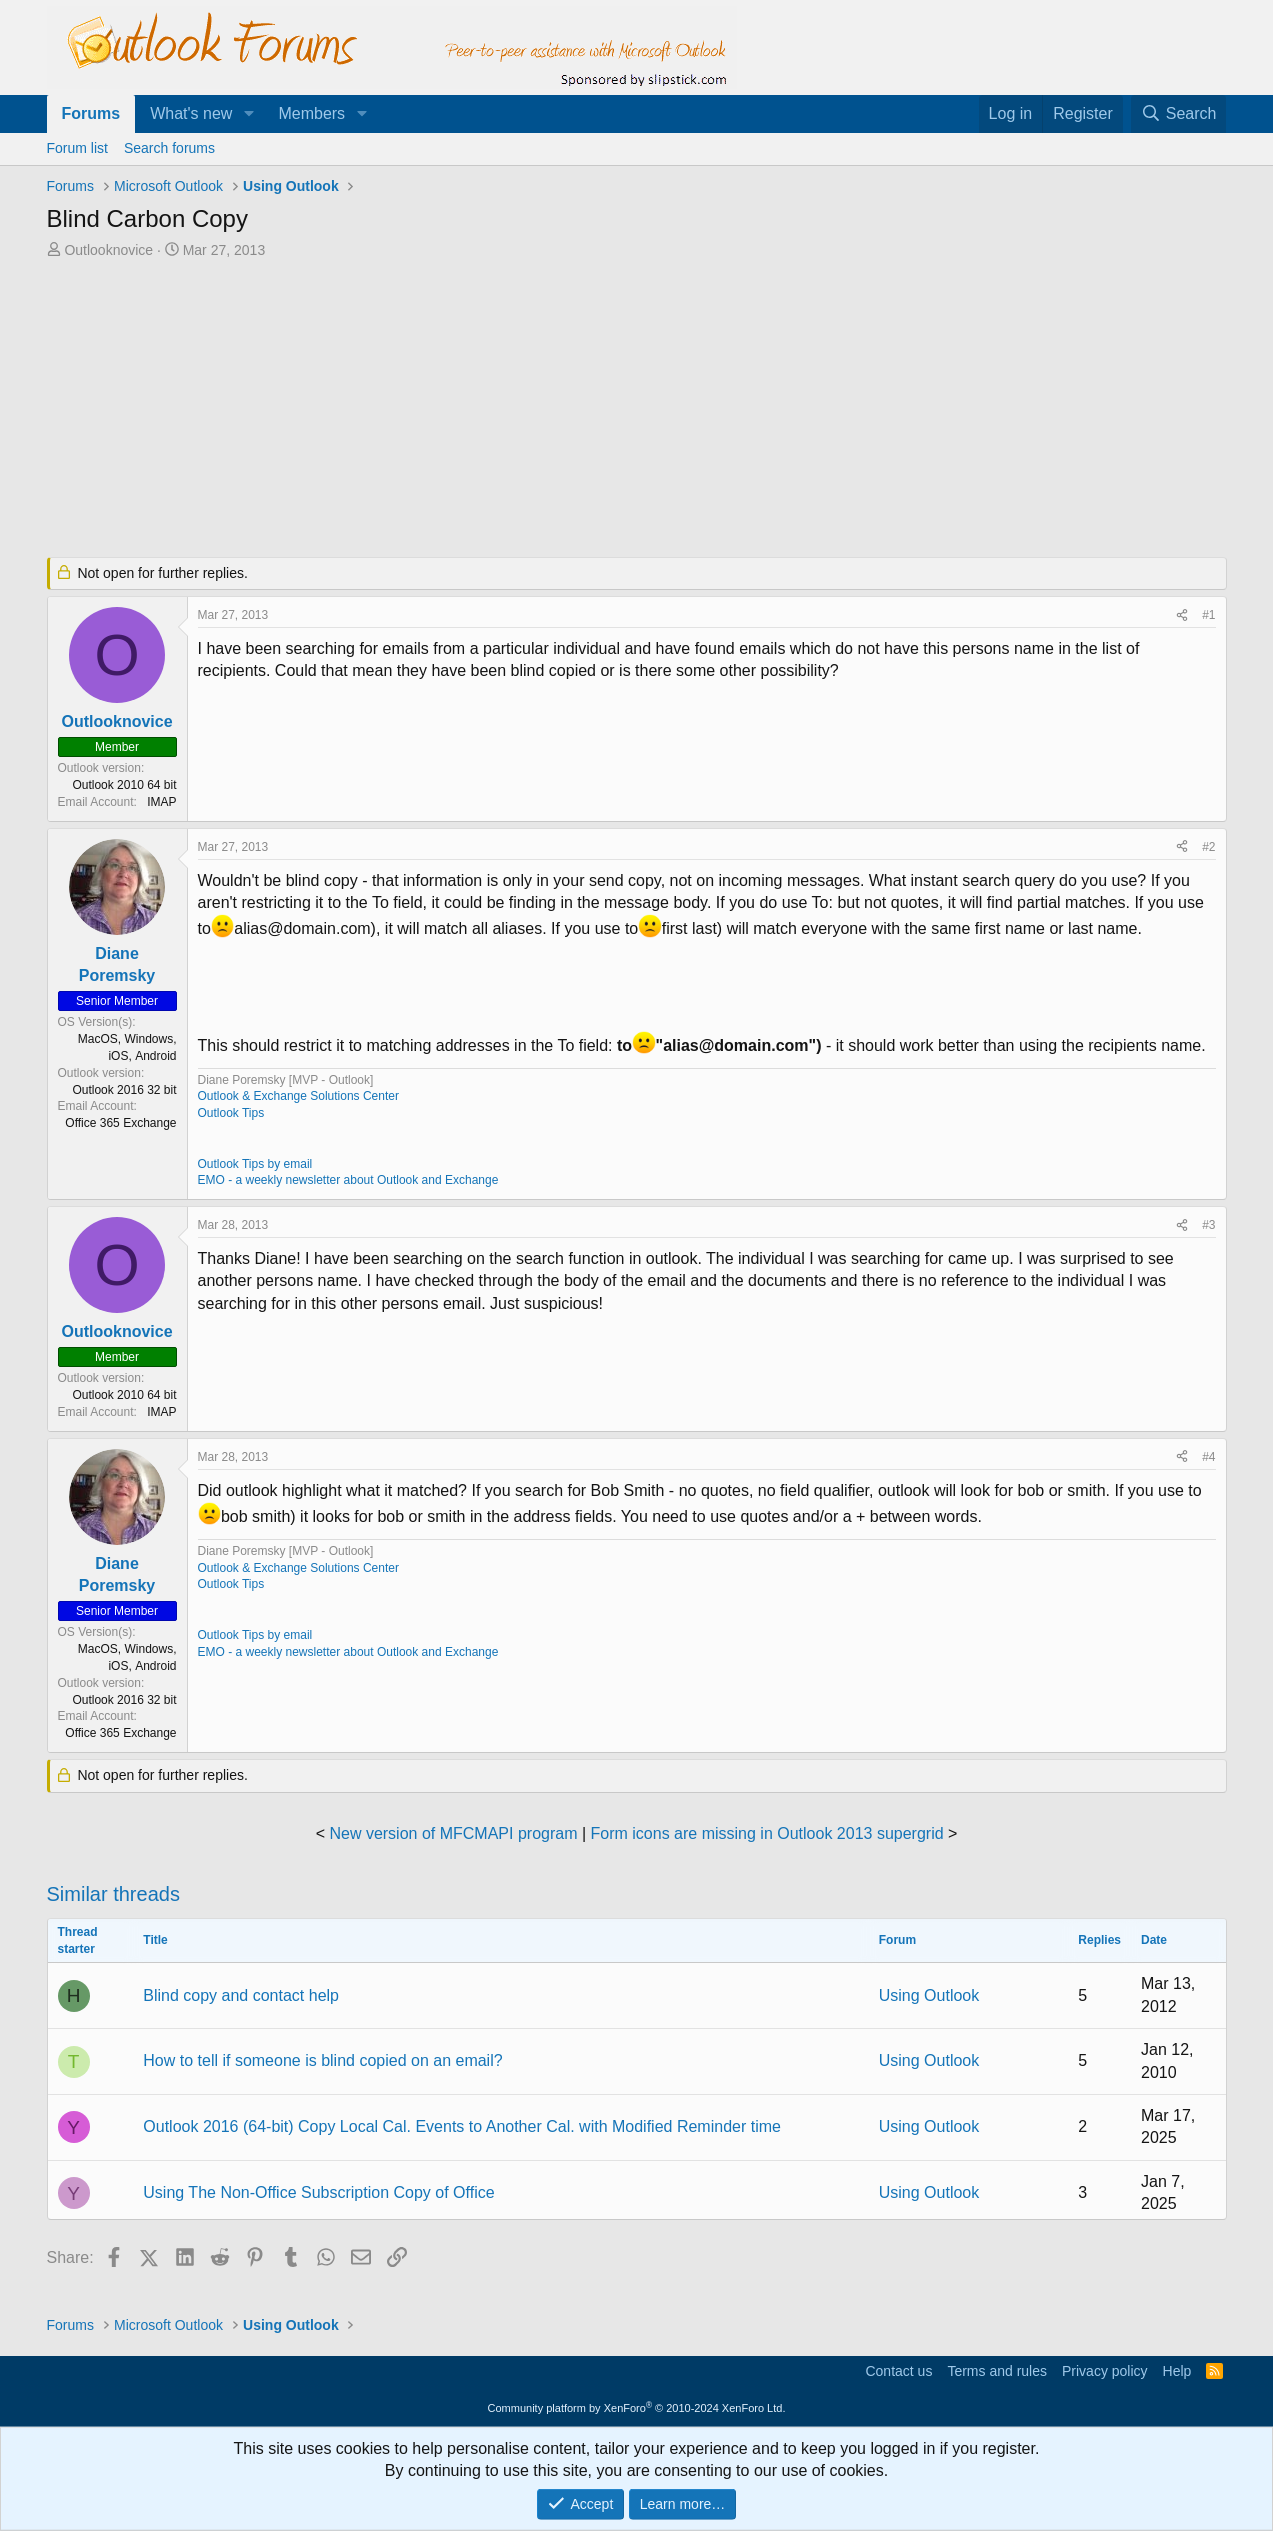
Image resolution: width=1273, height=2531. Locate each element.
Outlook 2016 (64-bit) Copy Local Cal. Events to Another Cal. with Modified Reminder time (462, 2126)
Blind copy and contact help (241, 1995)
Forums (91, 113)
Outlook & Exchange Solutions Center (298, 1096)
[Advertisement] (532, 410)
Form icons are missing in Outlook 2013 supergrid (767, 1833)
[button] (248, 114)
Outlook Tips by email (255, 1164)
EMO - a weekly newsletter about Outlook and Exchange (348, 1180)
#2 (1208, 847)
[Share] (1182, 615)
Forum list (77, 148)
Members (311, 113)
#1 (1208, 615)
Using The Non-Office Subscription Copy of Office (318, 2192)
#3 (1208, 1225)
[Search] (1179, 114)
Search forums (169, 148)
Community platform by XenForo (637, 2408)
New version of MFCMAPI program (453, 1833)
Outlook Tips (231, 1113)
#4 (1208, 1457)
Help (1177, 2371)
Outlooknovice (108, 250)
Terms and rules (997, 2371)
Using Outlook (929, 1995)
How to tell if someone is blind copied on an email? (322, 2060)
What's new (191, 113)
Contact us (898, 2371)
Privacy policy (1105, 2371)
